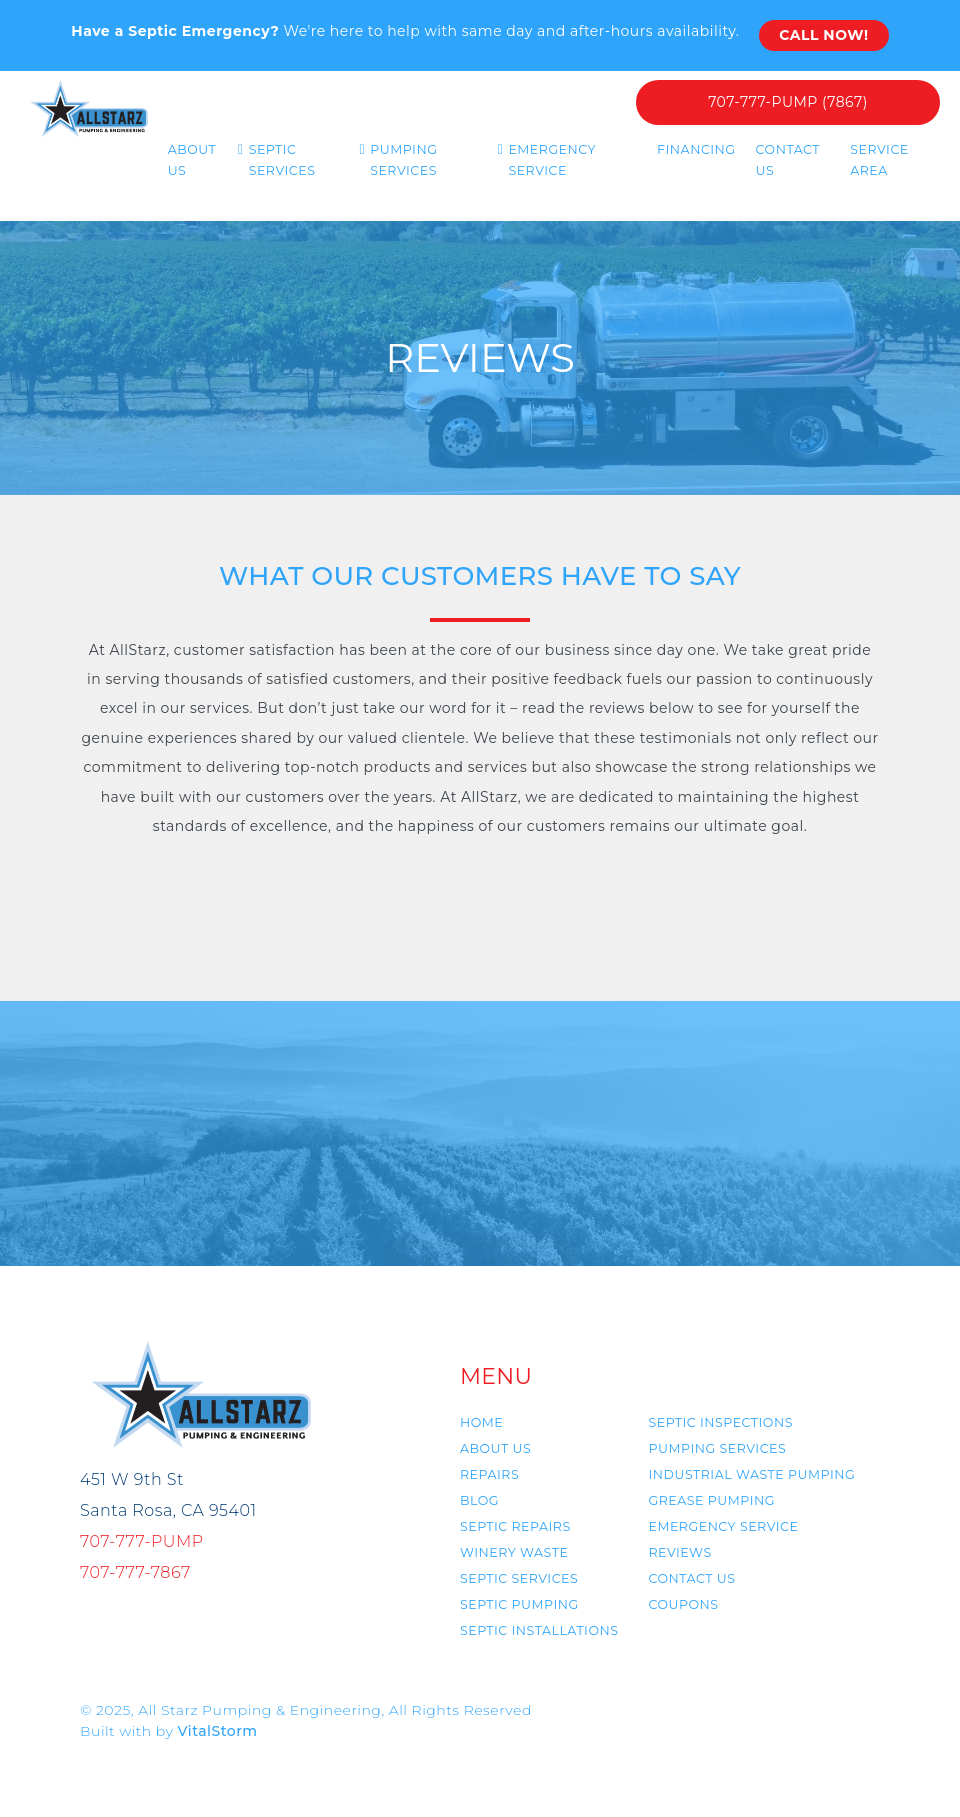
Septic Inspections (720, 1422)
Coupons (683, 1604)
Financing (696, 149)
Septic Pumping (519, 1604)
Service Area (879, 160)
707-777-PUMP (142, 1541)
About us (192, 160)
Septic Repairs (515, 1526)
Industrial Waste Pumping (751, 1474)
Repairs (489, 1474)
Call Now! (823, 35)
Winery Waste (514, 1552)
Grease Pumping (711, 1500)
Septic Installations (539, 1630)
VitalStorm (218, 1731)
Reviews (679, 1552)
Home (481, 1422)
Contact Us (788, 160)
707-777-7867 (135, 1572)
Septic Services (282, 160)
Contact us (691, 1578)
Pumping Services (403, 160)
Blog (479, 1500)
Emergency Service (552, 160)
